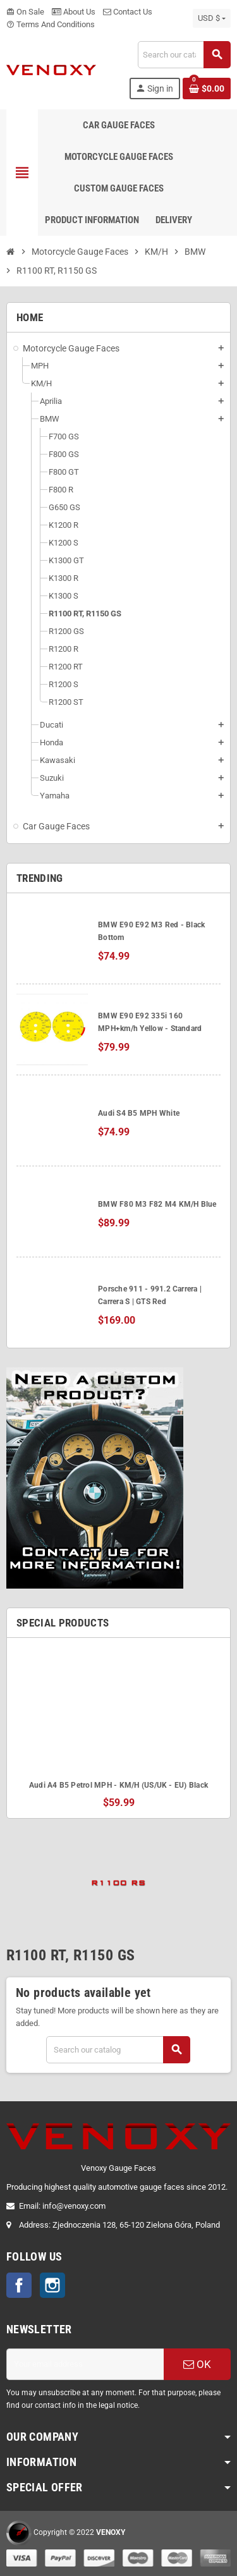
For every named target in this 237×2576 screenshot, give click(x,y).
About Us (73, 11)
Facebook (19, 2285)
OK (197, 2364)
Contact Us (127, 11)
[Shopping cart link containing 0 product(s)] (207, 88)
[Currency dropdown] (212, 18)
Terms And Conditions (50, 24)
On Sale (25, 11)
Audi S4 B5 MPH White (138, 1113)
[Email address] (85, 2364)
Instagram (52, 2285)
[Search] (184, 54)
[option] (118, 1728)
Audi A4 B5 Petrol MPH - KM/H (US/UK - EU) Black (118, 1785)
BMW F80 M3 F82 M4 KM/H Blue (157, 1204)
